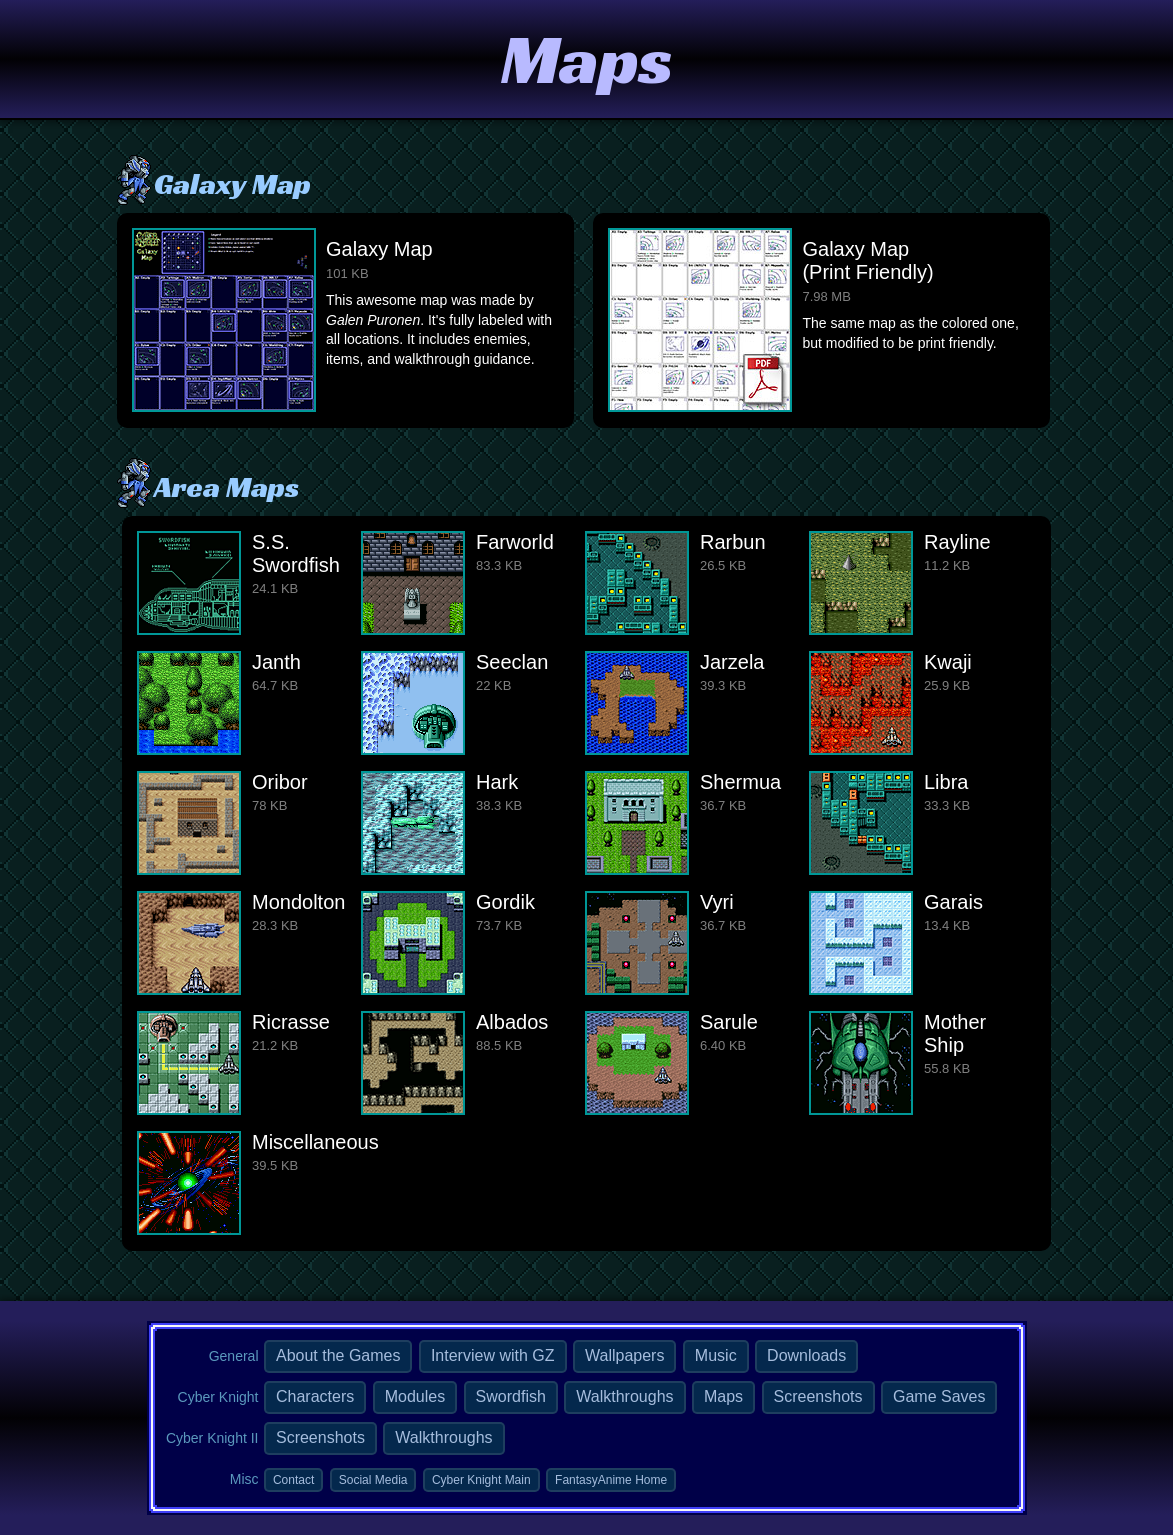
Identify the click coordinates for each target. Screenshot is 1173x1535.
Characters (315, 1396)
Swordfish (511, 1396)
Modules (415, 1396)
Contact (293, 1480)
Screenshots (818, 1396)
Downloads (806, 1355)
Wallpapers (624, 1355)
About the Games (338, 1355)
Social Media (373, 1480)
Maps (723, 1396)
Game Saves (939, 1396)
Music (716, 1355)
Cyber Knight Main (481, 1480)
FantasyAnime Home (611, 1480)
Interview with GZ (493, 1355)
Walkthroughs (624, 1396)
